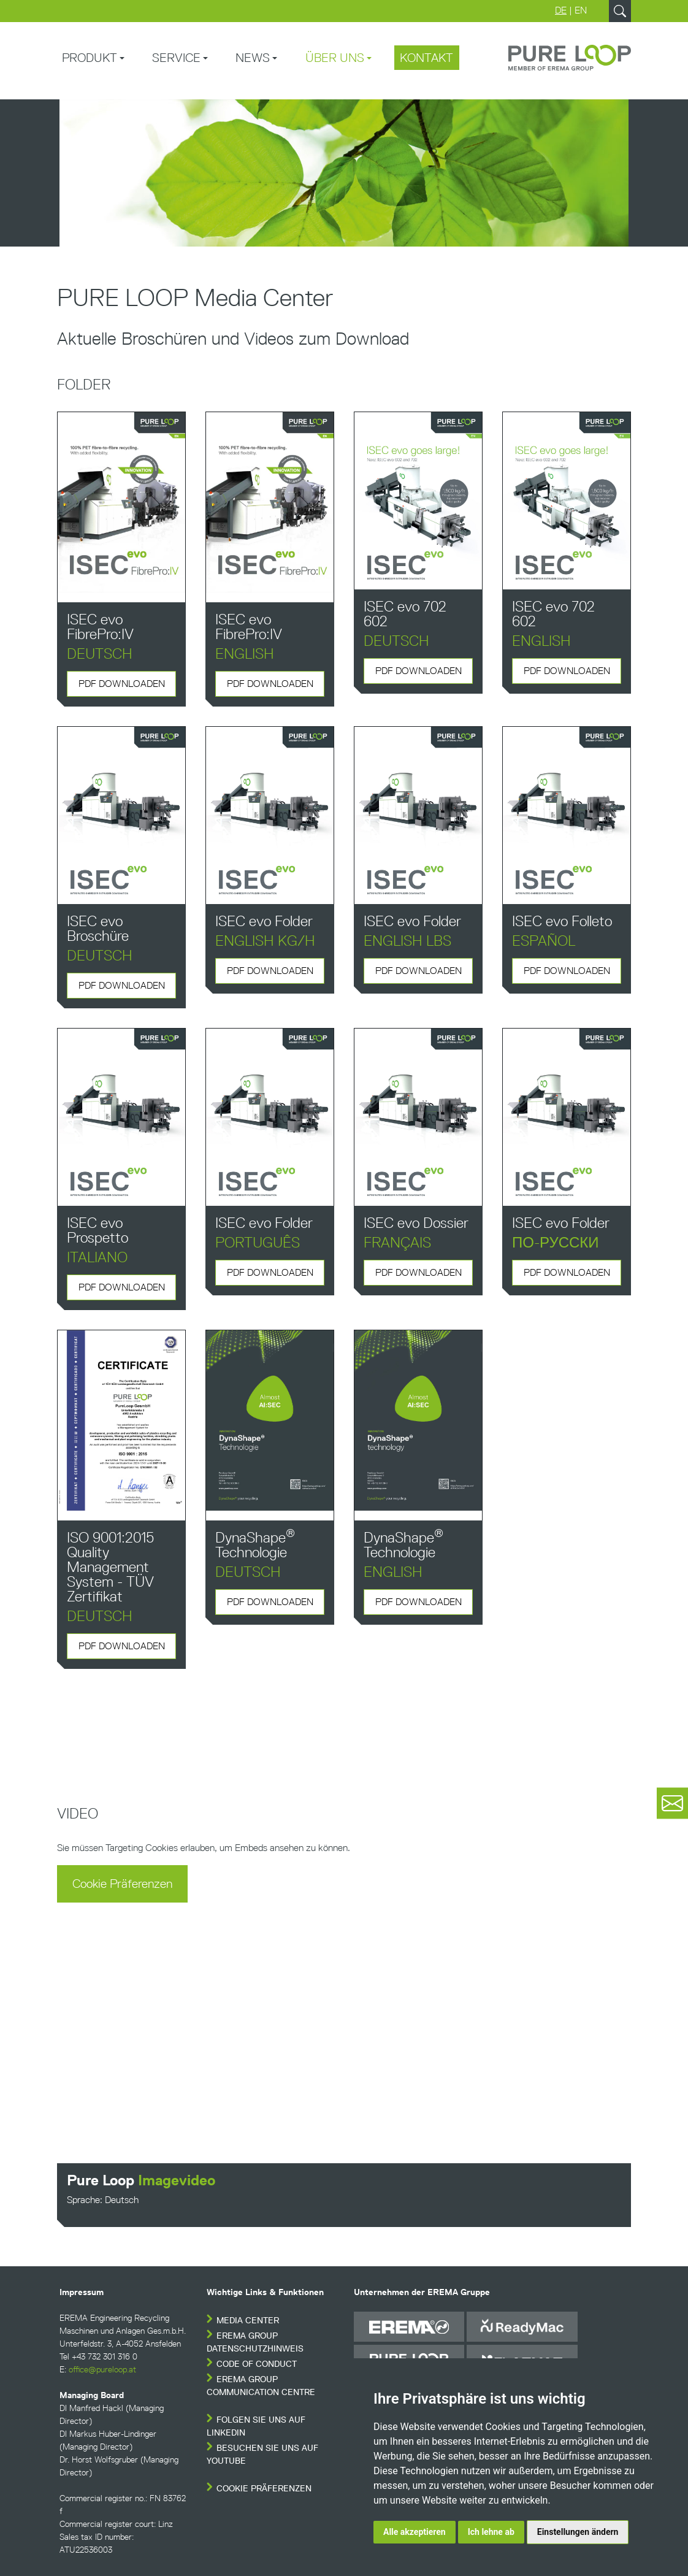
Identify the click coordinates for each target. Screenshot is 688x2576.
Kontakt (426, 57)
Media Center (247, 2320)
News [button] (252, 57)
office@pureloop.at (102, 2369)
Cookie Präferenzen (122, 1883)
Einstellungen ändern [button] (578, 2532)
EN (581, 10)
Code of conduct (256, 2364)
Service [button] (176, 57)
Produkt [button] (89, 57)
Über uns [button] (334, 57)
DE (561, 10)
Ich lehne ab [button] (491, 2532)
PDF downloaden (121, 683)
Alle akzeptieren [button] (414, 2532)
